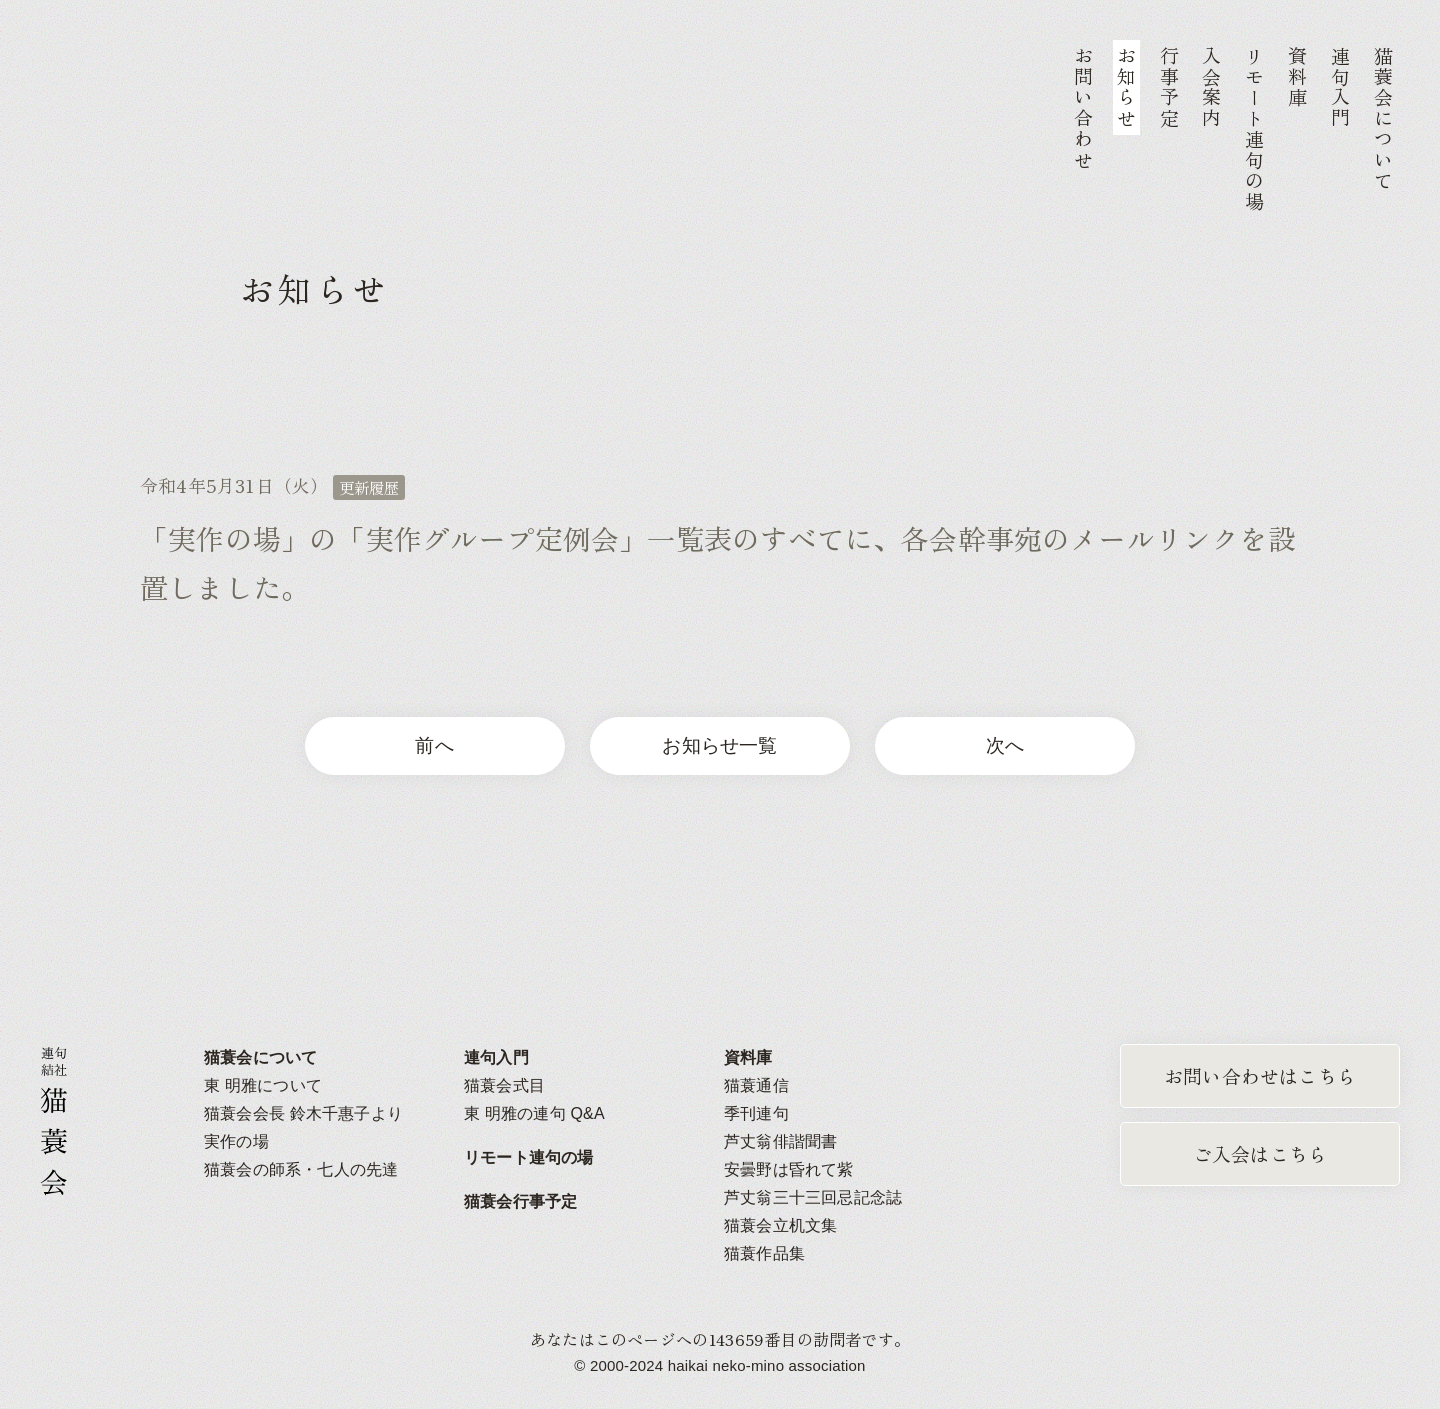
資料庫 (748, 1057)
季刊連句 (756, 1113)
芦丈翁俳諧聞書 (780, 1141)
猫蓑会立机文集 (780, 1225)
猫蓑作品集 (764, 1253)
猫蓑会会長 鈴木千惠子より (303, 1113)
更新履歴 (369, 486)
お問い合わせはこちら (1260, 1075)
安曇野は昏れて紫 (789, 1169)
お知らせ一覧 (719, 745)
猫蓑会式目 (504, 1085)
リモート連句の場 (529, 1157)
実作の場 (236, 1141)
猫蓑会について (260, 1057)
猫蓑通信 (756, 1085)
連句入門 (496, 1057)
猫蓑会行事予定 (520, 1201)
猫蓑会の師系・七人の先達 (301, 1169)
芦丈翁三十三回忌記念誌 (813, 1197)
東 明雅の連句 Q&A (534, 1113)
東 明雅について (263, 1085)
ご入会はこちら (1260, 1153)
